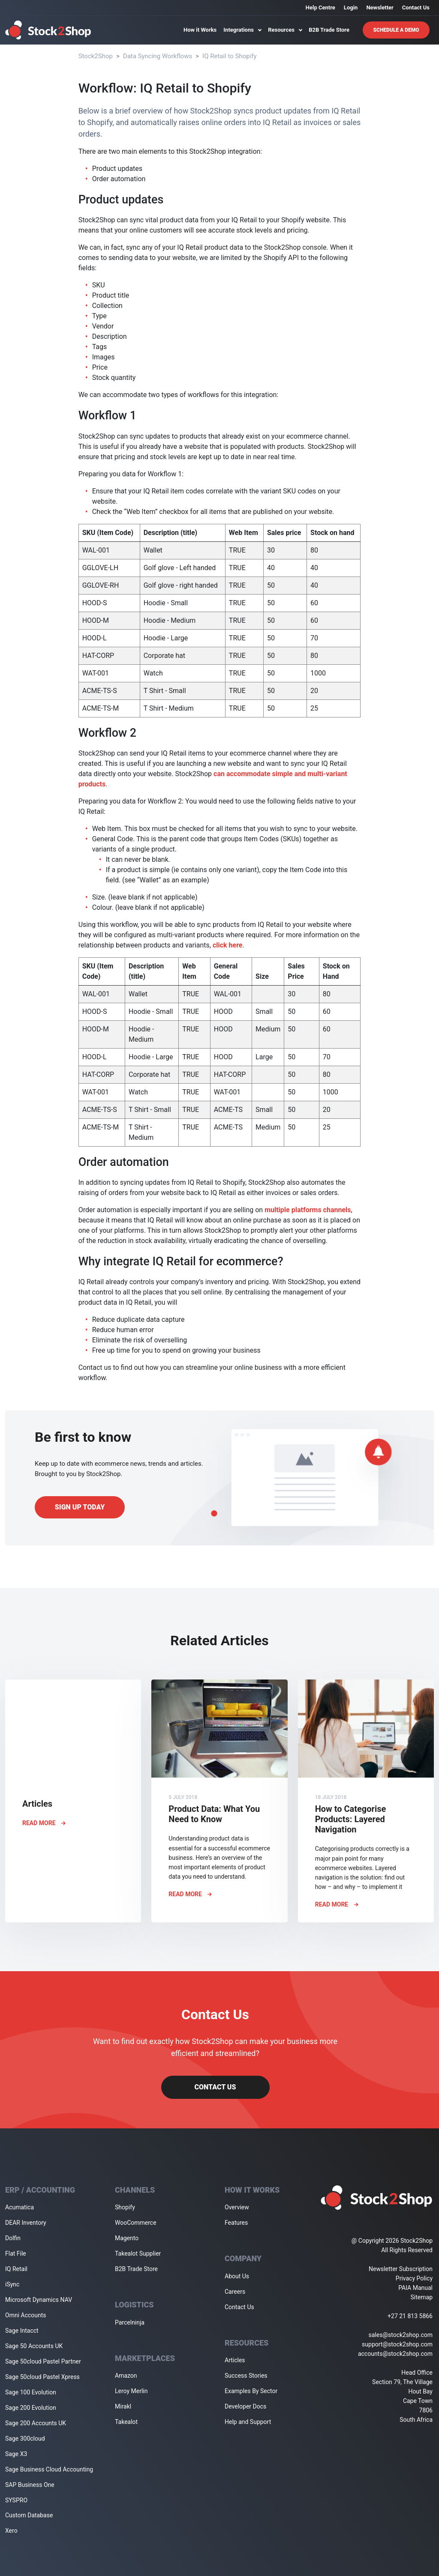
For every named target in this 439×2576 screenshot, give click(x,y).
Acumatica (19, 2207)
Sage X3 (16, 2453)
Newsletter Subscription (401, 2268)
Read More (44, 1823)
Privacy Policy (414, 2278)
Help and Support (248, 2421)
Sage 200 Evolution (30, 2407)
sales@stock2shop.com (401, 2334)
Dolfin (13, 2238)
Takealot (126, 2421)
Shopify (125, 2207)
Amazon (126, 2375)
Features (236, 2222)
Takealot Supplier (138, 2253)
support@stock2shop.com (397, 2344)
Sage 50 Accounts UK (34, 2346)
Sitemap (422, 2297)
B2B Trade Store (329, 30)
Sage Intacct (22, 2330)
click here (228, 945)
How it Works (199, 30)
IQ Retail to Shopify (229, 56)
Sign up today (80, 1507)
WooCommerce (135, 2222)
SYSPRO (16, 2500)
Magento (126, 2238)
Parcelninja (129, 2322)
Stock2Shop (95, 56)
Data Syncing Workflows (157, 56)
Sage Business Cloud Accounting (49, 2469)
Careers (235, 2291)
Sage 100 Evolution (30, 2392)
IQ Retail (16, 2268)
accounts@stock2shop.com (395, 2353)
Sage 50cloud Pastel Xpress (42, 2376)
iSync (12, 2284)
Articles (235, 2360)
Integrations (242, 30)
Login (351, 7)
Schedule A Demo (396, 30)
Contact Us (416, 7)
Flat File (15, 2253)
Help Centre (320, 7)
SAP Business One (29, 2484)
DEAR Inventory (25, 2222)
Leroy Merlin (131, 2391)
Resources (285, 30)
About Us (237, 2276)
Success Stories (246, 2375)
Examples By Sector (251, 2391)
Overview (237, 2207)
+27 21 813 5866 (410, 2316)
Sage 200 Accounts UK (35, 2423)
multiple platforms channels (308, 1210)
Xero (11, 2530)
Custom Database (29, 2515)
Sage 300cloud (25, 2438)
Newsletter (379, 7)
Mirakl (123, 2406)
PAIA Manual (415, 2287)
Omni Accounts (25, 2315)
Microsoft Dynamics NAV (38, 2299)
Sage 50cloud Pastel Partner (43, 2361)
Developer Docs (245, 2406)
